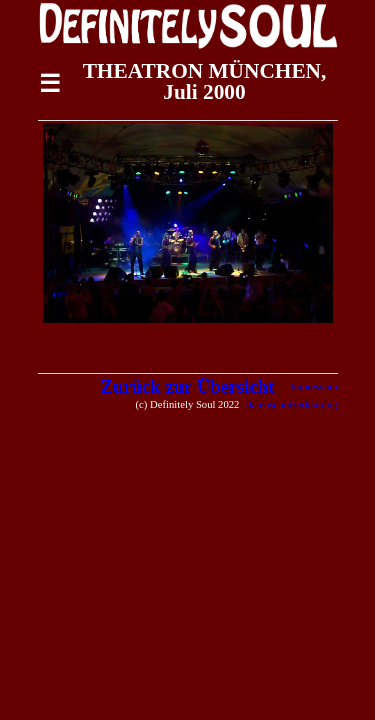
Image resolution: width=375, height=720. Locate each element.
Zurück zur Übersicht (188, 386)
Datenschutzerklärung (291, 404)
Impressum (313, 386)
